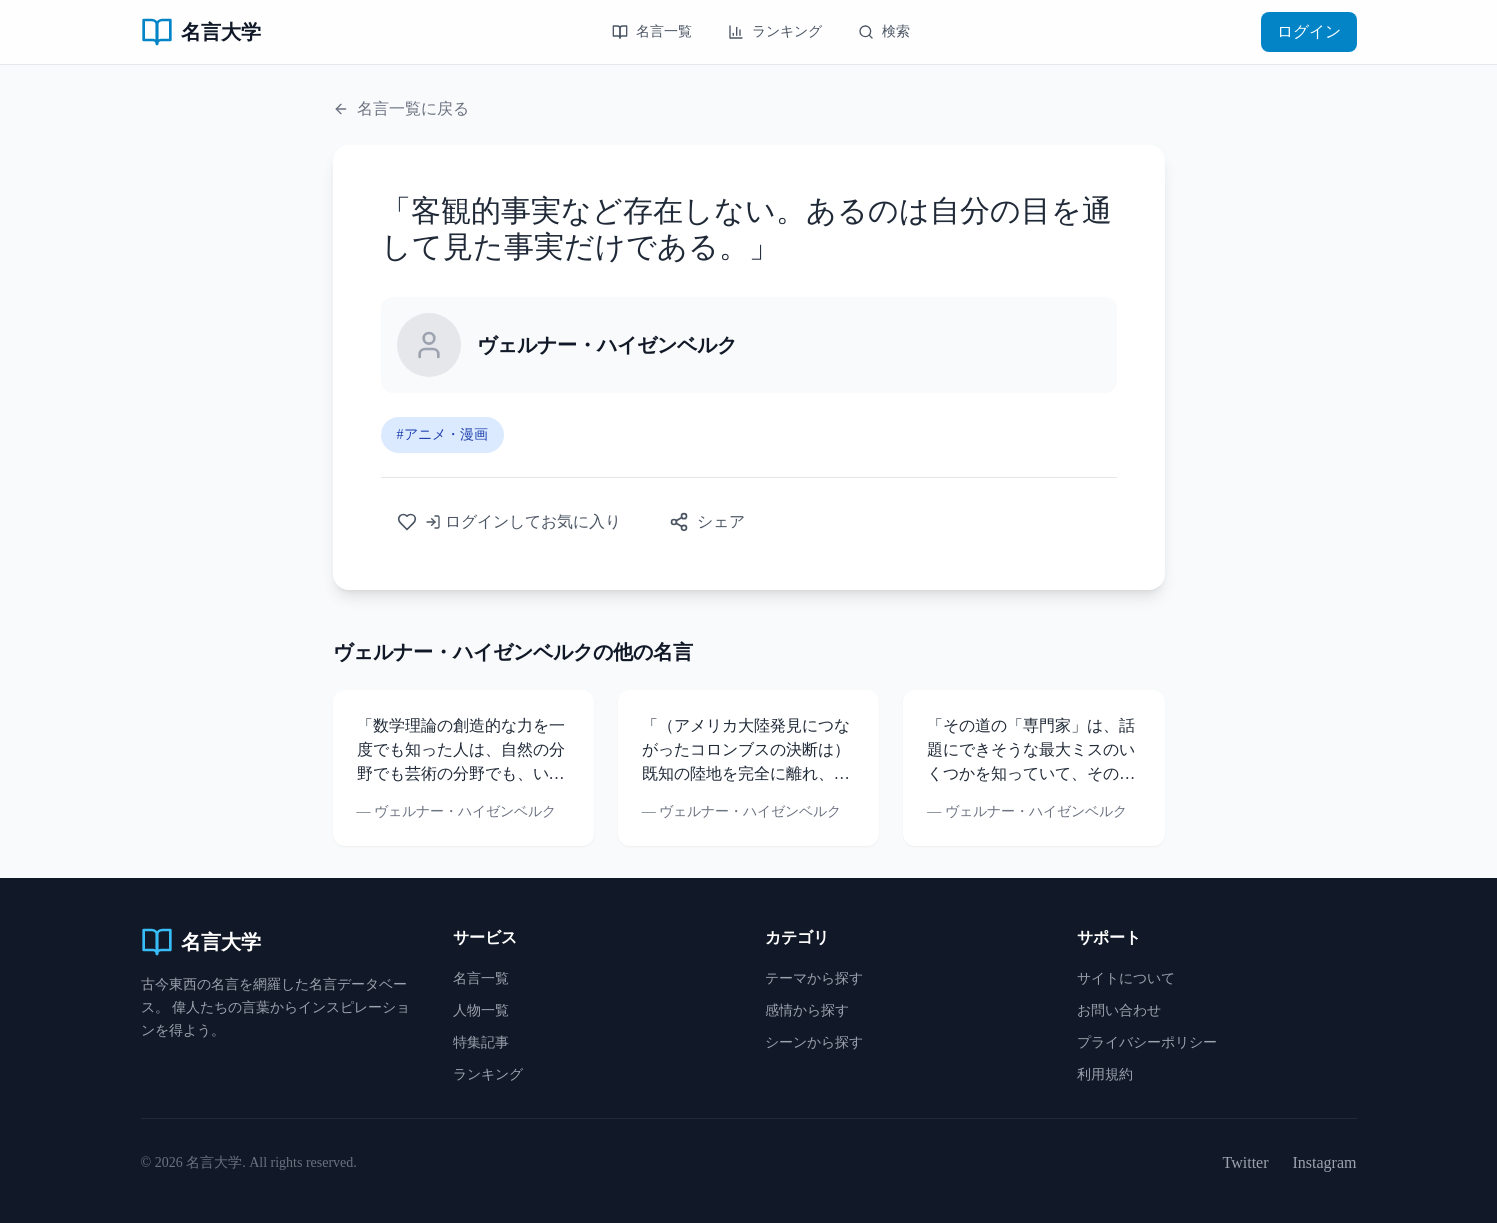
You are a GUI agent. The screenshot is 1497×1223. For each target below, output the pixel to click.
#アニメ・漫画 (442, 434)
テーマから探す (814, 978)
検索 (884, 32)
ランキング (775, 32)
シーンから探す (814, 1042)
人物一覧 (481, 1010)
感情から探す (807, 1010)
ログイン (1309, 31)
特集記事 (481, 1042)
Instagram (1325, 1162)
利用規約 (1105, 1074)
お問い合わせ (1119, 1010)
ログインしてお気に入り (509, 522)
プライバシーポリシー (1147, 1042)
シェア (707, 522)
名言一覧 (652, 32)
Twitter (1246, 1162)
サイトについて (1126, 978)
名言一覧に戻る (401, 108)
